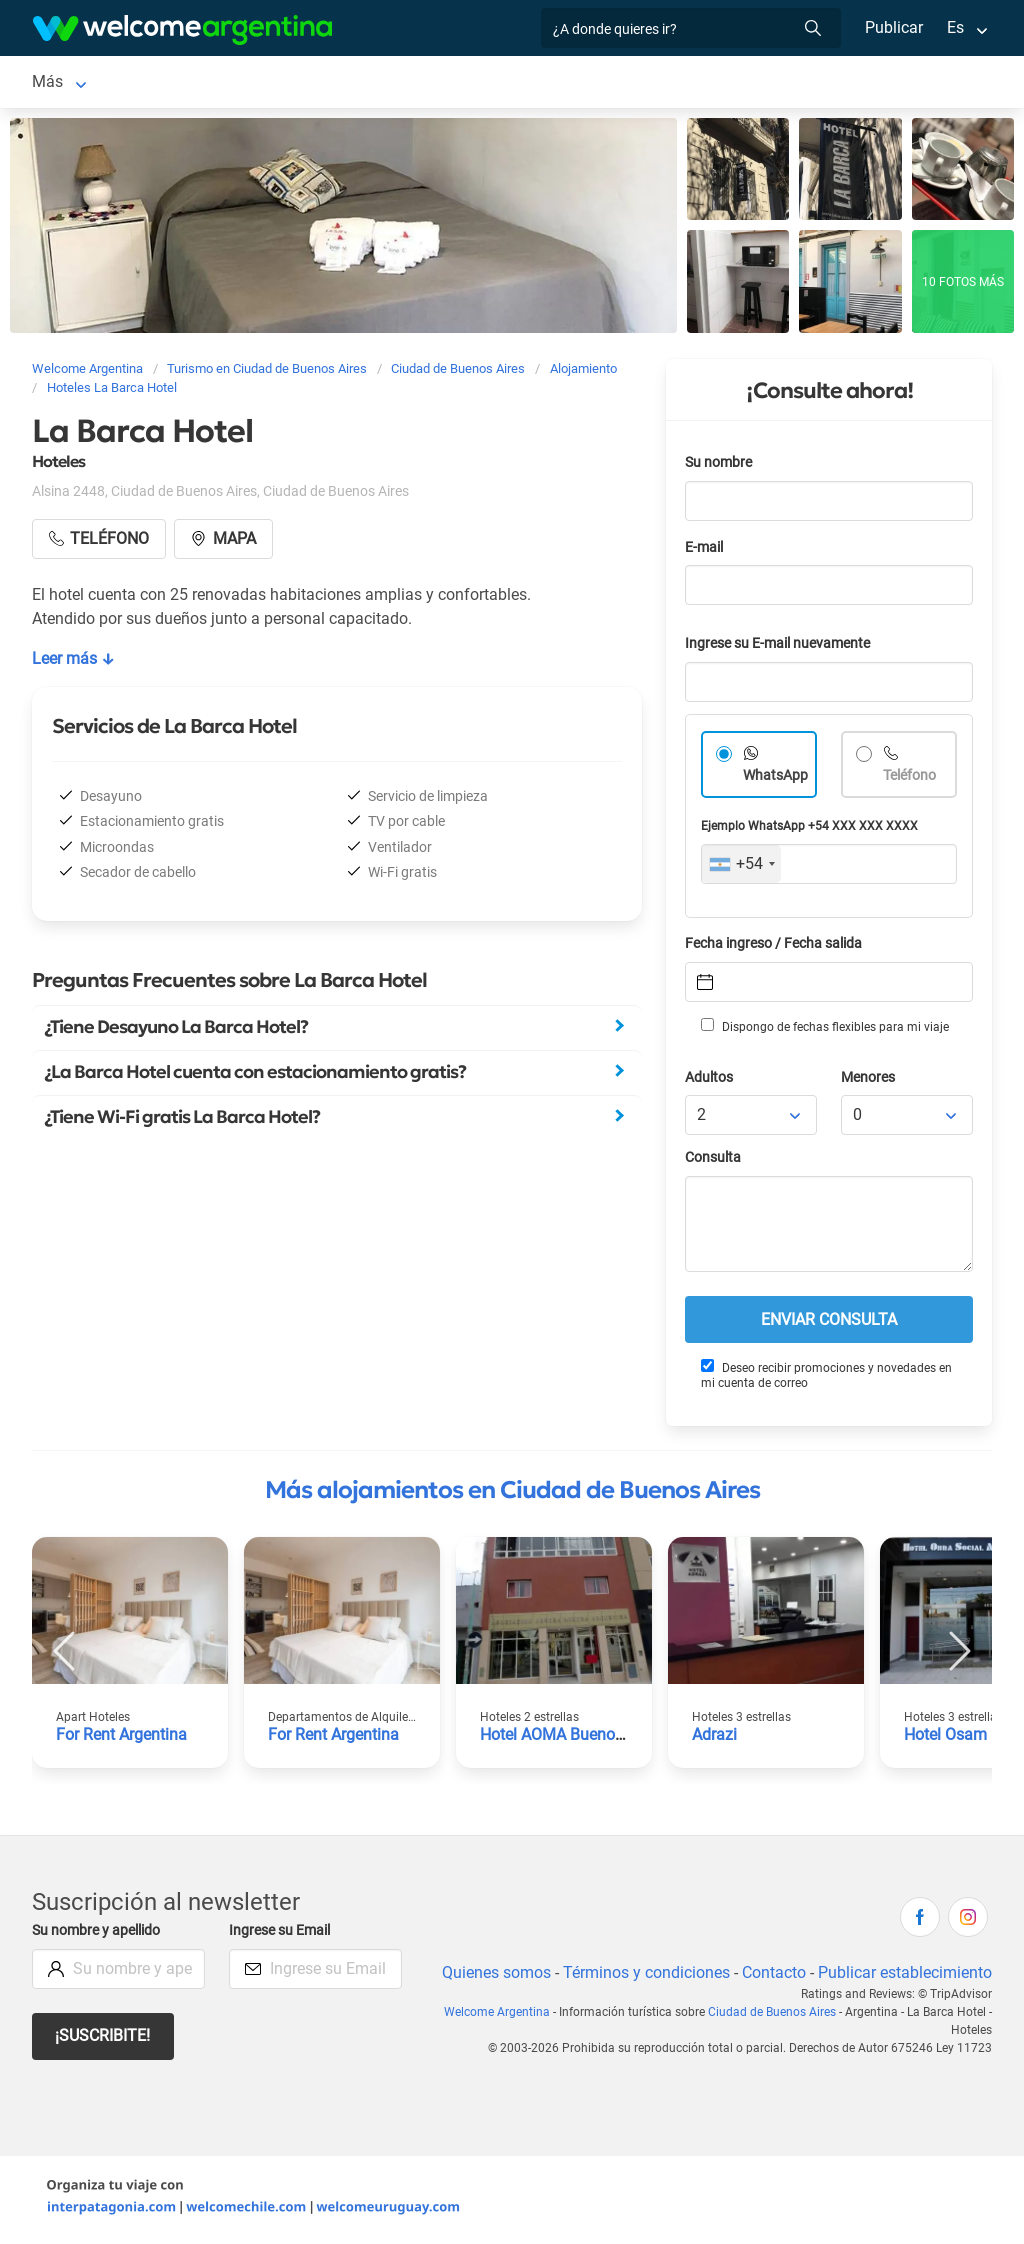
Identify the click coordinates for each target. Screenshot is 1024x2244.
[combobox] (741, 868)
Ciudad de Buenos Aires (116, 83)
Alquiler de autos (454, 83)
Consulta (713, 1161)
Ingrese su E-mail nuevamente (783, 647)
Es (955, 27)
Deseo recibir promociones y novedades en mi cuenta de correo (826, 1378)
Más (765, 83)
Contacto (771, 1976)
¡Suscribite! (103, 2039)
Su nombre (720, 466)
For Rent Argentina (123, 1738)
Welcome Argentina (502, 2016)
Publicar (893, 27)
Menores (869, 1081)
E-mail (706, 551)
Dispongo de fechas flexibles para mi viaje (823, 1030)
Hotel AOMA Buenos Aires (574, 1738)
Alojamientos (284, 83)
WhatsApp (776, 779)
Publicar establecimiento (904, 1976)
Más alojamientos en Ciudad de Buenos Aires (512, 1494)
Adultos (710, 1081)
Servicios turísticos (617, 83)
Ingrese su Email (282, 1934)
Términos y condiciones (642, 1976)
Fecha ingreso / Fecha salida (777, 947)
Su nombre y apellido (100, 1934)
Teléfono (911, 779)
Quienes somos (490, 1976)
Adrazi (715, 1738)
